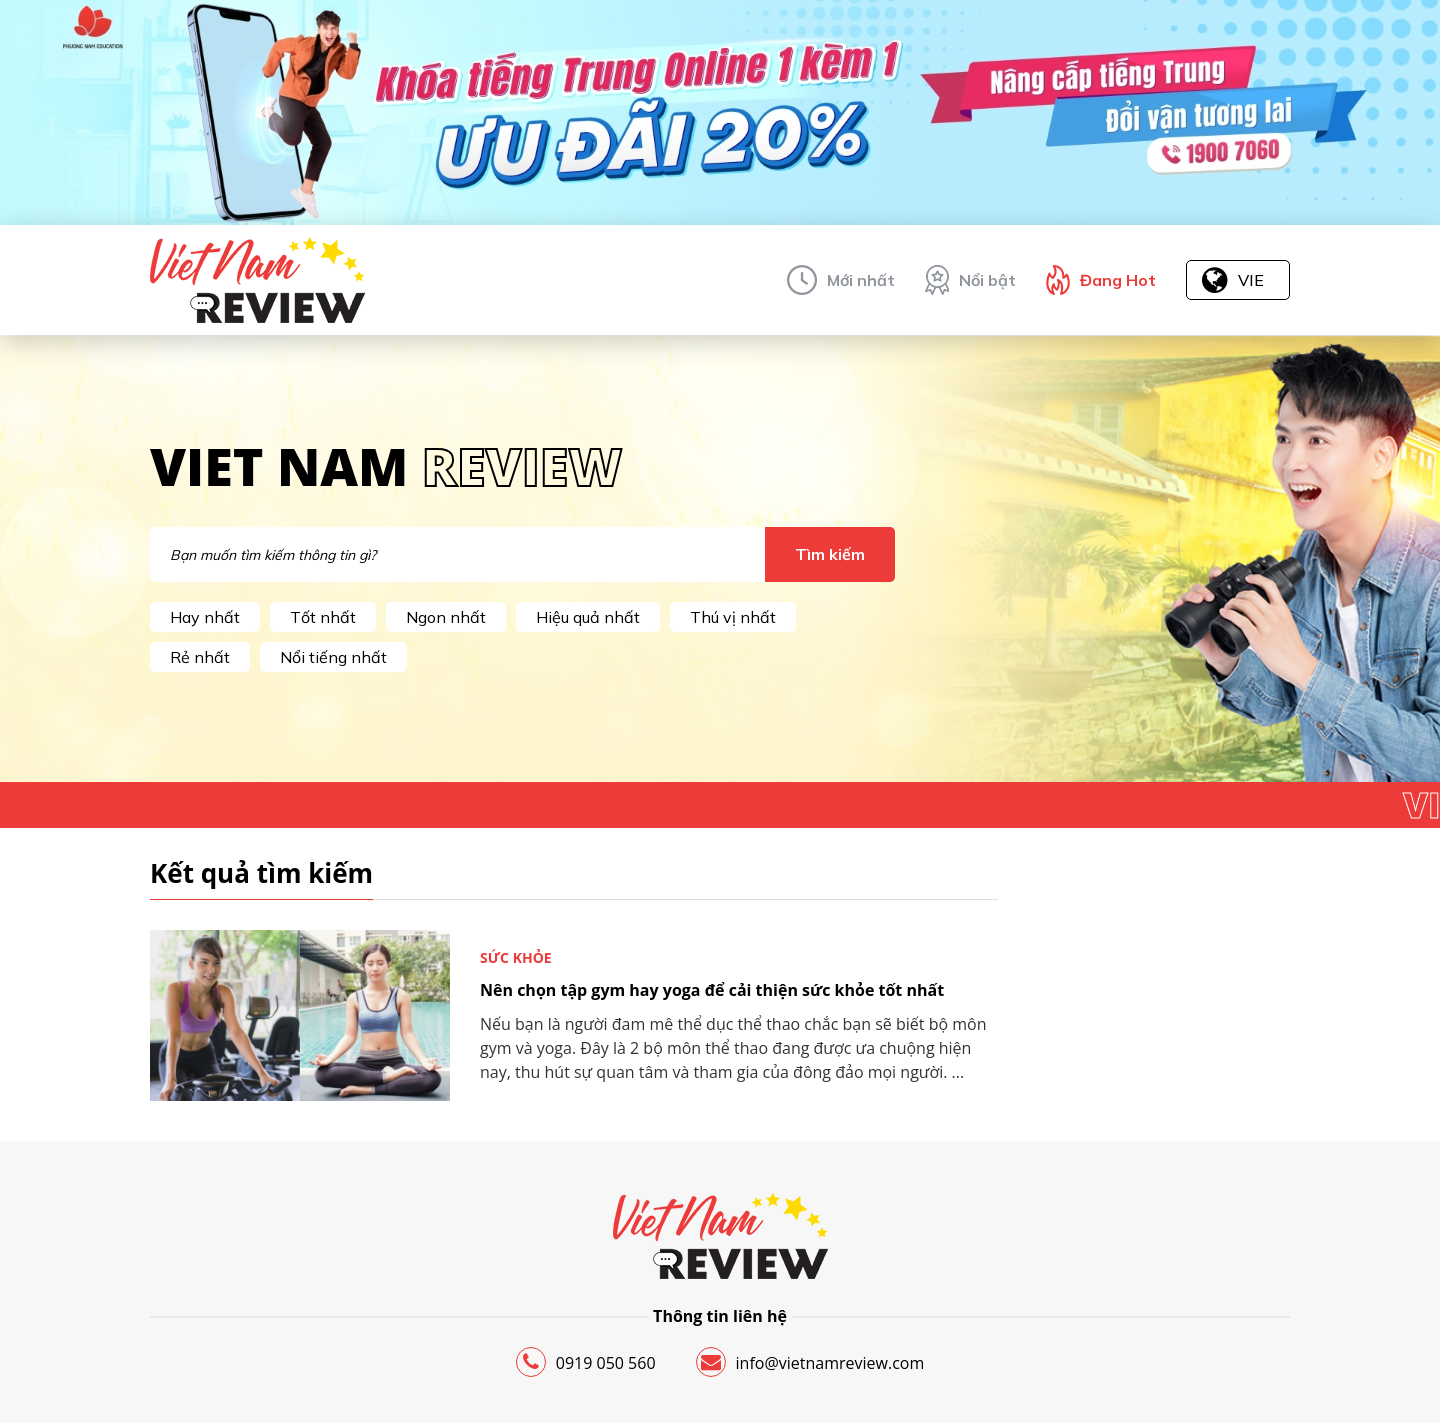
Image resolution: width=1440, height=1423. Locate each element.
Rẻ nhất (200, 657)
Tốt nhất (323, 617)
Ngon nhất (446, 617)
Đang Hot (1118, 280)
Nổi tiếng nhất (333, 657)
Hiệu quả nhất (588, 617)
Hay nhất (205, 617)
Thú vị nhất (733, 617)
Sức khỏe (516, 957)
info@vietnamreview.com (810, 1362)
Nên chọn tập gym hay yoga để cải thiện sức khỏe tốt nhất (712, 990)
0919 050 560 (586, 1362)
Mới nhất (861, 280)
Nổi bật (987, 280)
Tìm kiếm (830, 554)
